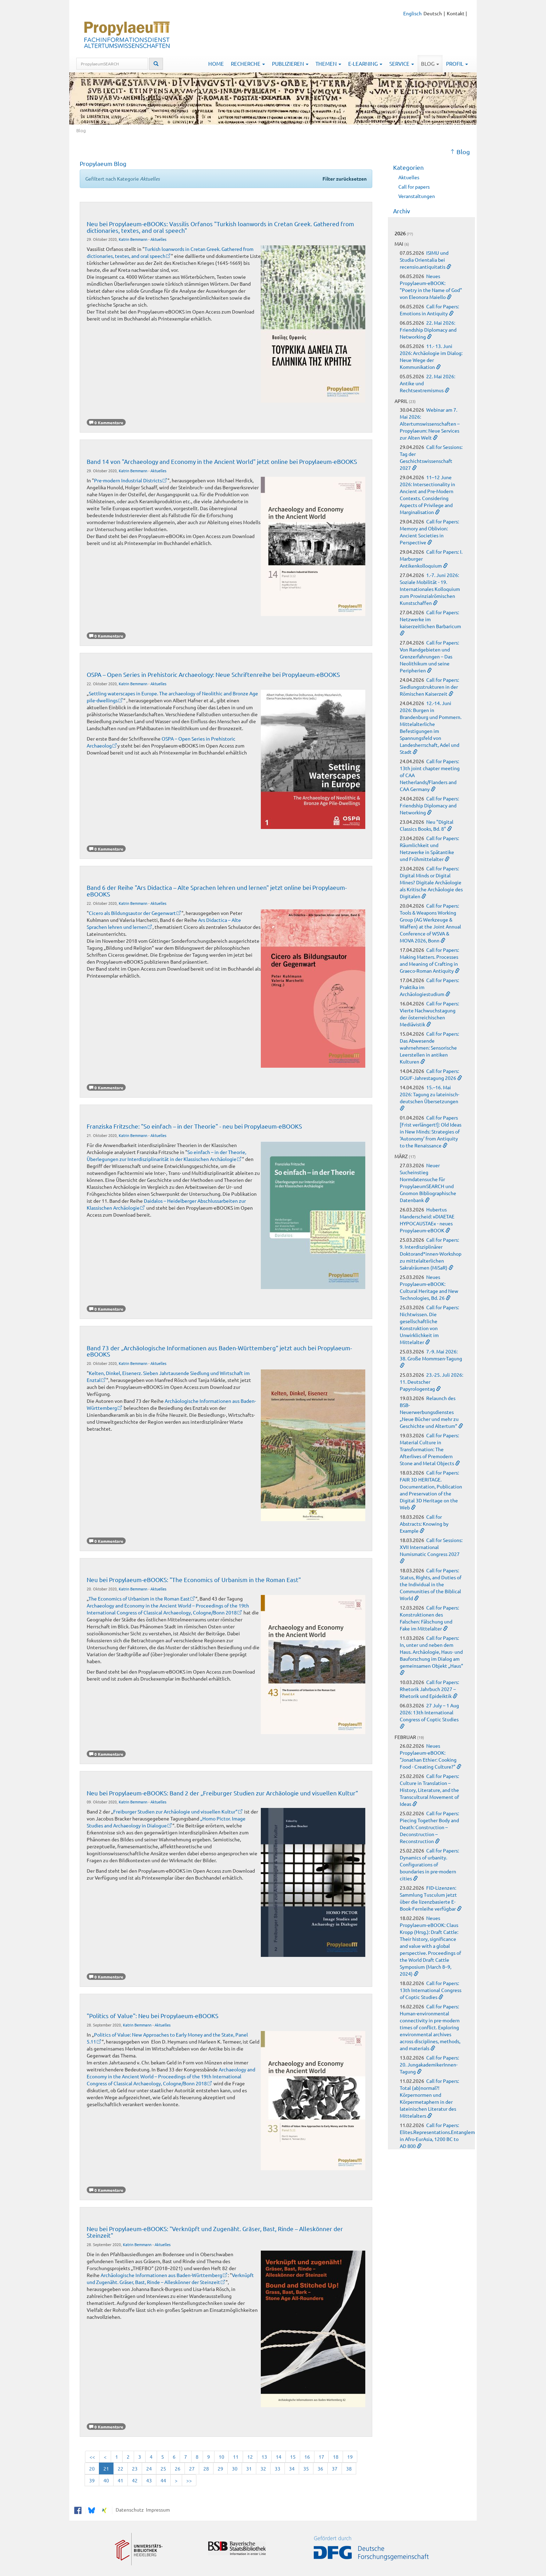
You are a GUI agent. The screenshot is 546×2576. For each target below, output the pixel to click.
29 (220, 2468)
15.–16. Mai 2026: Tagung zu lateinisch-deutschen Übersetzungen (429, 1094)
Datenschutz (129, 2509)
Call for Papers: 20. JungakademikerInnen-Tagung (429, 2064)
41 (120, 2480)
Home (216, 63)
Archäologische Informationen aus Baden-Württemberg (161, 2275)
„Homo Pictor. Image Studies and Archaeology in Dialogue (166, 1821)
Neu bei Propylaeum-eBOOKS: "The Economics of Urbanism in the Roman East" (194, 1579)
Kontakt (456, 13)
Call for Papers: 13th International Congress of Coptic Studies (430, 1990)
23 (135, 2468)
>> (189, 2480)
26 (177, 2468)
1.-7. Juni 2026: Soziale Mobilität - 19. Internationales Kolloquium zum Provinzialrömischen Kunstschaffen (430, 589)
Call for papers (414, 186)
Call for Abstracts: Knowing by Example (424, 1524)
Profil (457, 63)
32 (263, 2468)
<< (92, 2456)
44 (163, 2480)
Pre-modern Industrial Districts (128, 480)
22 (120, 2468)
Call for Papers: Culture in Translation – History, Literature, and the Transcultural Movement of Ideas (429, 1790)
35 (306, 2468)
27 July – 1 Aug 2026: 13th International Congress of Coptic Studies (429, 1712)
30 (234, 2468)
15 (293, 2456)
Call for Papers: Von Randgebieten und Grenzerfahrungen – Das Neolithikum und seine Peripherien (429, 656)
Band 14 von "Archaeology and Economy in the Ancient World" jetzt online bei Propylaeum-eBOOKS (222, 461)
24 (149, 2468)
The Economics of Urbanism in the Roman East (139, 1598)
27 (192, 2468)
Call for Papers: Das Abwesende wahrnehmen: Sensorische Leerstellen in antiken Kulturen (429, 1047)
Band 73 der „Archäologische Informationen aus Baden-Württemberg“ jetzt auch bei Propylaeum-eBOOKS (219, 1351)
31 (249, 2468)
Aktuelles (158, 239)
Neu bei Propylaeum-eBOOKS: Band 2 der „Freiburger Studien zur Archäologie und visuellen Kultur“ (222, 1792)
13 (264, 2456)
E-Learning (365, 63)
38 (349, 2468)
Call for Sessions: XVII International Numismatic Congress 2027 (431, 1547)
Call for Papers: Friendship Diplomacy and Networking (429, 805)
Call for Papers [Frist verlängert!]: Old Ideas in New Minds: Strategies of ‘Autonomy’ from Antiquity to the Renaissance (430, 1131)
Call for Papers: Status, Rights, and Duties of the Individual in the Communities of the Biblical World (430, 1584)
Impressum (157, 2509)
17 (321, 2456)
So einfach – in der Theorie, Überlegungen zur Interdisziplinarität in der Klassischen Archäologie (166, 1155)
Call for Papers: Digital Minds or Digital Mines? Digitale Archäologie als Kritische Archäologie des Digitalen (431, 882)
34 (292, 2468)
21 (106, 2468)
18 (335, 2456)
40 (106, 2480)
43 (149, 2480)
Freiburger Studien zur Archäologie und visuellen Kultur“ (175, 1811)
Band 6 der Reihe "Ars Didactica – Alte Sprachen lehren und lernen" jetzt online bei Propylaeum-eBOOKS (217, 890)
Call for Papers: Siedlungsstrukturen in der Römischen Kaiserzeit (429, 687)
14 (278, 2456)
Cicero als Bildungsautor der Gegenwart (132, 913)
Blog (430, 63)
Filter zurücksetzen (344, 178)
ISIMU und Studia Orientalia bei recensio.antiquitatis (424, 260)
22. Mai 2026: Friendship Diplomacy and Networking (428, 329)
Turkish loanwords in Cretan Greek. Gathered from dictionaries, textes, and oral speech (170, 252)
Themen (328, 63)
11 (236, 2456)
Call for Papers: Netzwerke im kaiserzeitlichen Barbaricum (430, 619)
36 (320, 2468)
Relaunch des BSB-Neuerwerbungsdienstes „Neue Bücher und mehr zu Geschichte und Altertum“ (429, 1412)
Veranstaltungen (416, 196)
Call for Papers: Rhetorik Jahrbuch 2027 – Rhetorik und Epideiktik (429, 1689)
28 (206, 2468)
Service (401, 63)
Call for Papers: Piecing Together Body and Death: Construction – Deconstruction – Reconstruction (429, 1827)
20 (92, 2468)
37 (334, 2468)
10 (221, 2456)
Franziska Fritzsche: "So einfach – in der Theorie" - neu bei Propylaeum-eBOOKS (194, 1126)
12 (250, 2456)
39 (92, 2480)
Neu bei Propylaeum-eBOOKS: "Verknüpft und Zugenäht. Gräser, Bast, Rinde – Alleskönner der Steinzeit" (215, 2231)
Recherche (248, 63)
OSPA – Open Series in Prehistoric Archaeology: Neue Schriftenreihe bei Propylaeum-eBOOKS (213, 674)
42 (135, 2480)
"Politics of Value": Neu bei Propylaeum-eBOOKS (152, 2015)
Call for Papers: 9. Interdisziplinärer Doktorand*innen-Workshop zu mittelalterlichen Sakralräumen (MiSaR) (430, 1253)
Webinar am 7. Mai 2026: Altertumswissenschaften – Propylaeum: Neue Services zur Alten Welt (430, 423)
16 (307, 2456)
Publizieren (290, 63)
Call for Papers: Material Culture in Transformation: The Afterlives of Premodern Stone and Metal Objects (429, 1449)
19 (350, 2456)
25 (163, 2468)
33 (277, 2468)
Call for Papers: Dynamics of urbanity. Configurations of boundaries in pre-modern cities (429, 1864)
